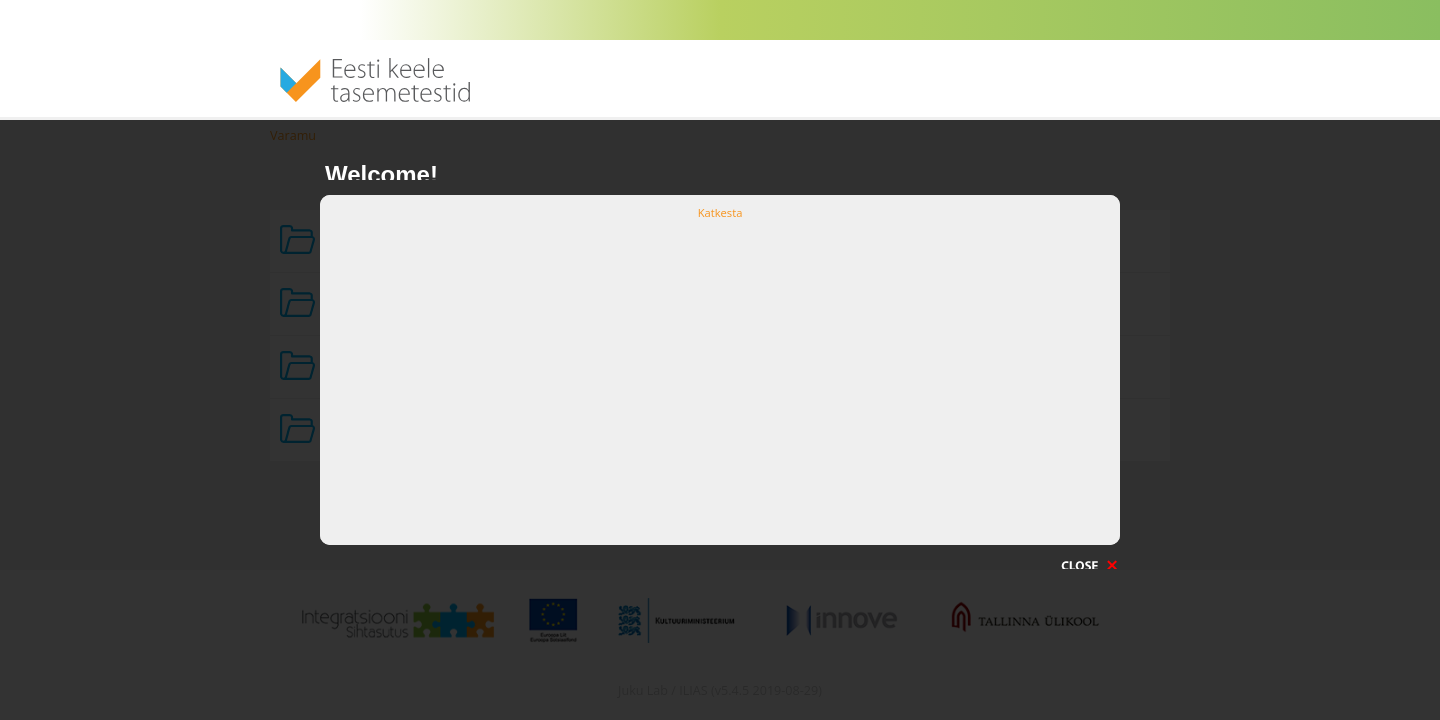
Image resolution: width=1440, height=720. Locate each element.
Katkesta (720, 212)
